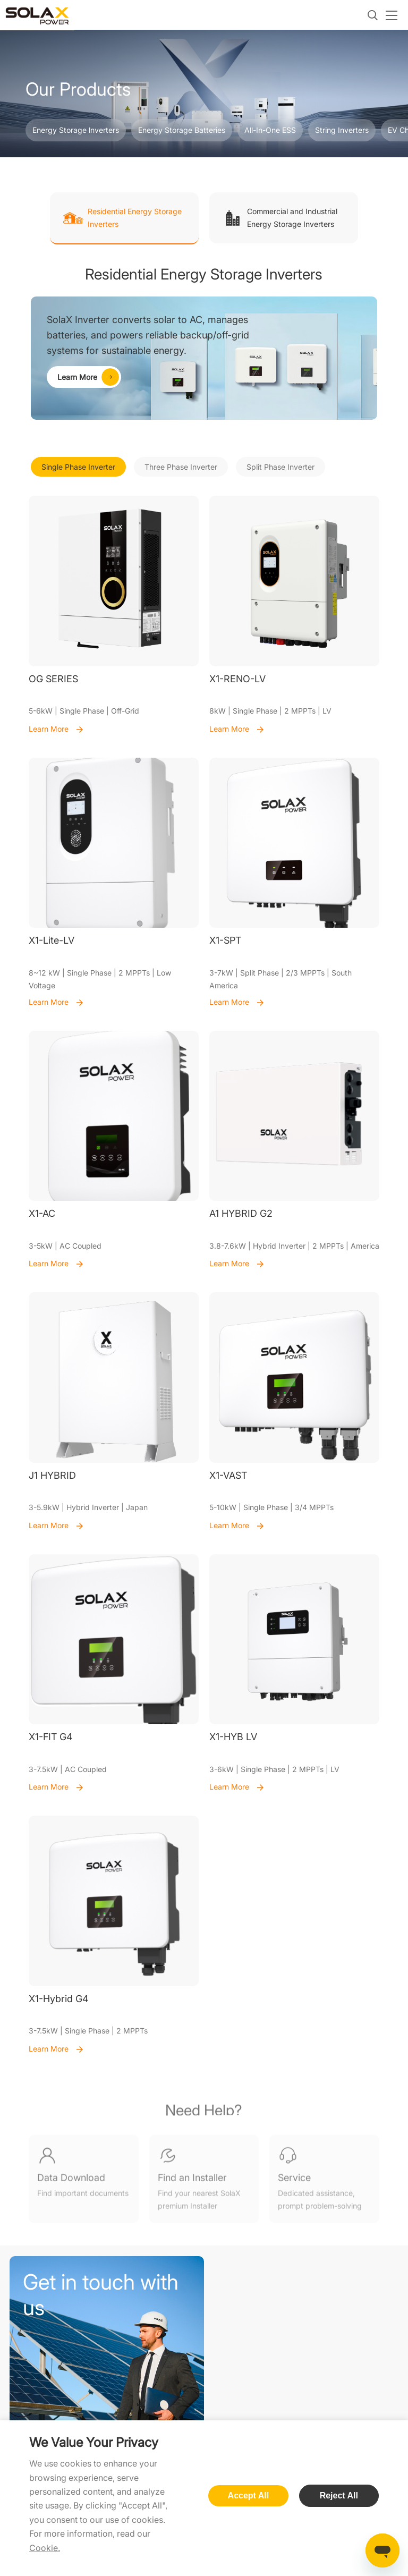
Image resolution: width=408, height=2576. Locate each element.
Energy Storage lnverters (75, 129)
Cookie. (44, 2548)
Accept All (248, 2495)
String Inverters (342, 129)
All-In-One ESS (270, 129)
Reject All (339, 2495)
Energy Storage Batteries (181, 129)
